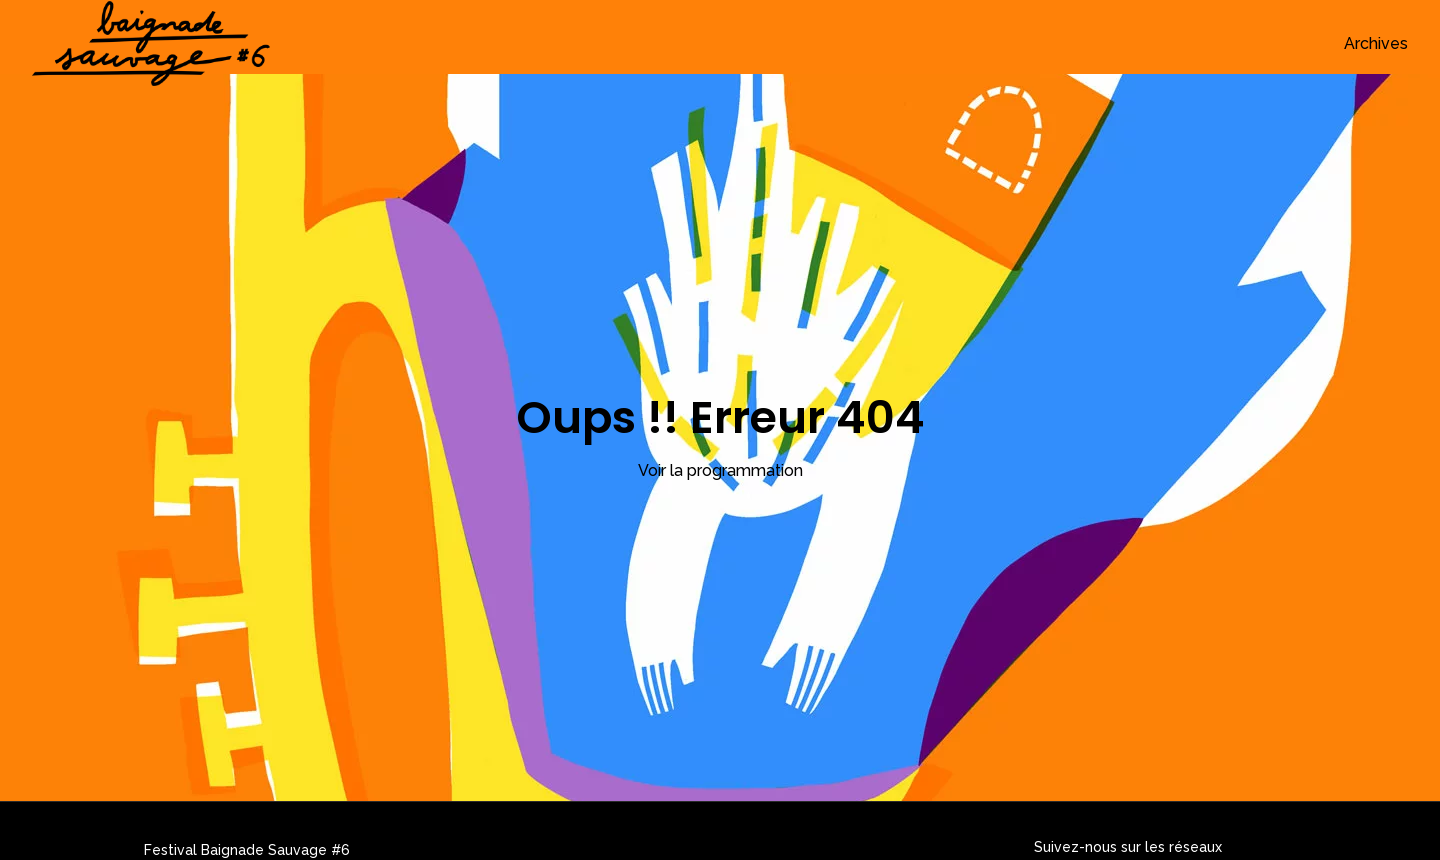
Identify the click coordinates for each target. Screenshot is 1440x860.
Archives (1376, 43)
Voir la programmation (720, 470)
